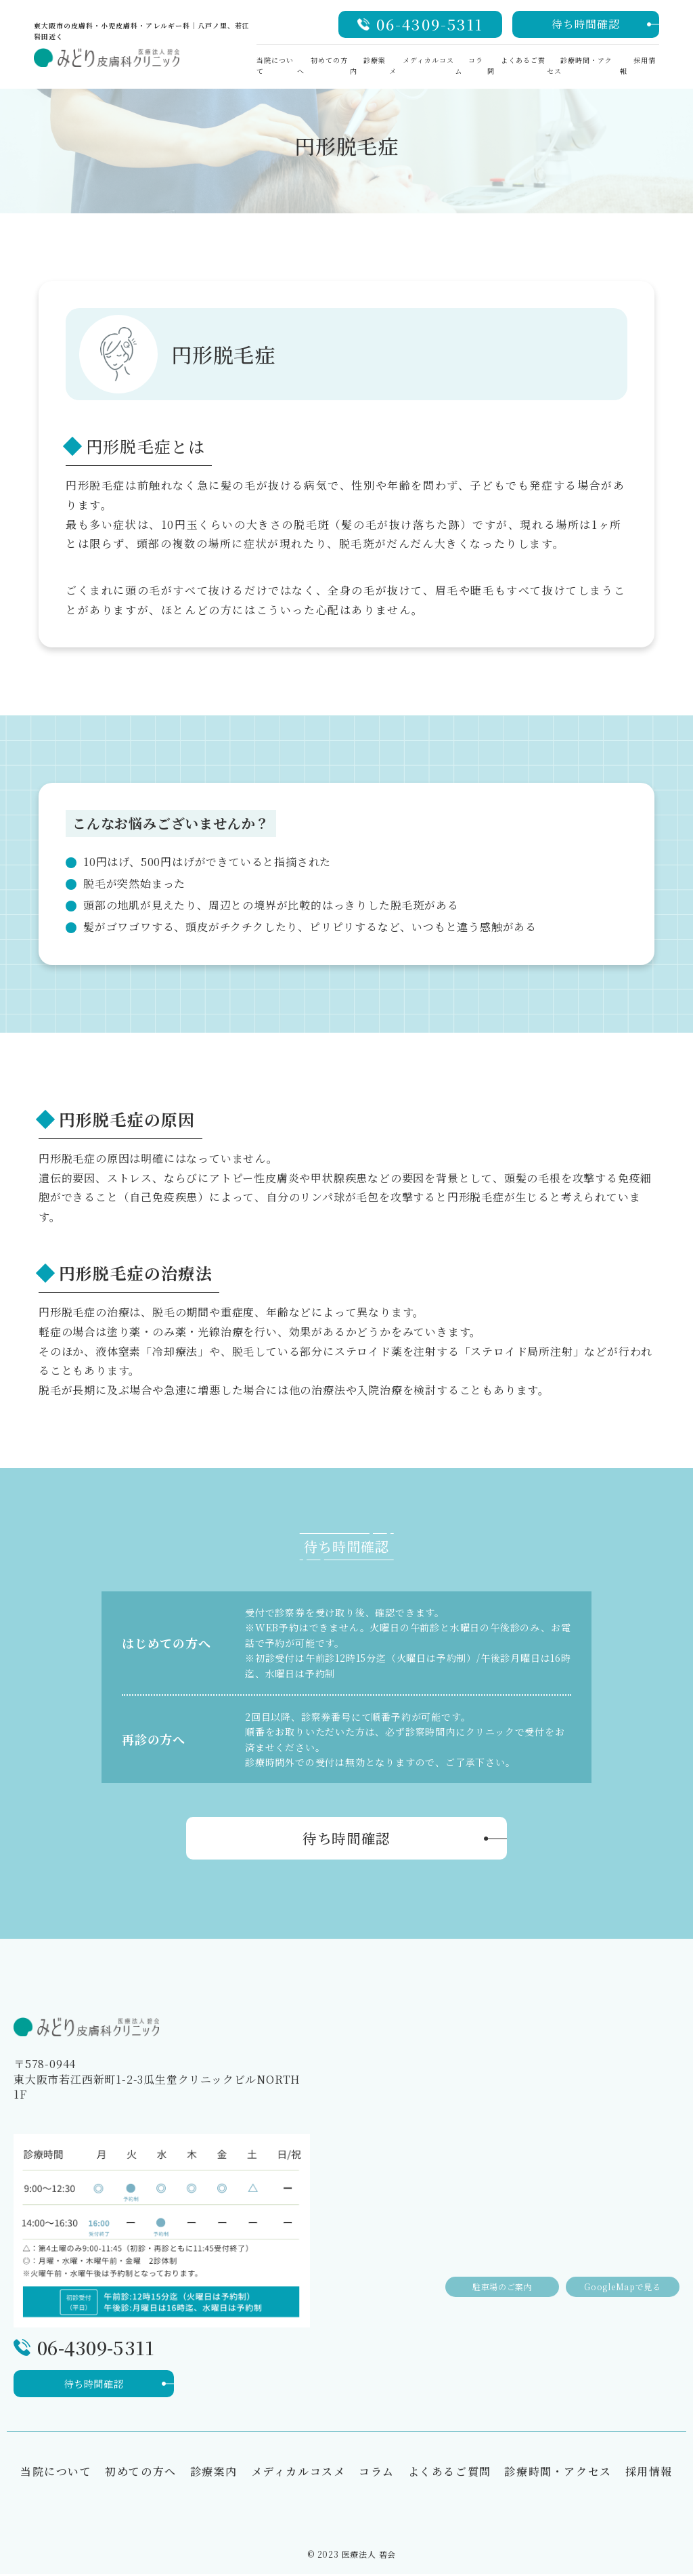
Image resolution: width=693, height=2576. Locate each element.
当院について (56, 2473)
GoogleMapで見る (619, 2275)
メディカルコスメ (298, 2473)
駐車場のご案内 (490, 2275)
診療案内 (214, 2473)
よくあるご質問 (449, 2473)
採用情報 (649, 2473)
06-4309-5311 (429, 24)
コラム (377, 2473)
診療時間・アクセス (557, 2473)
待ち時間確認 (586, 24)
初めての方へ (141, 2473)
